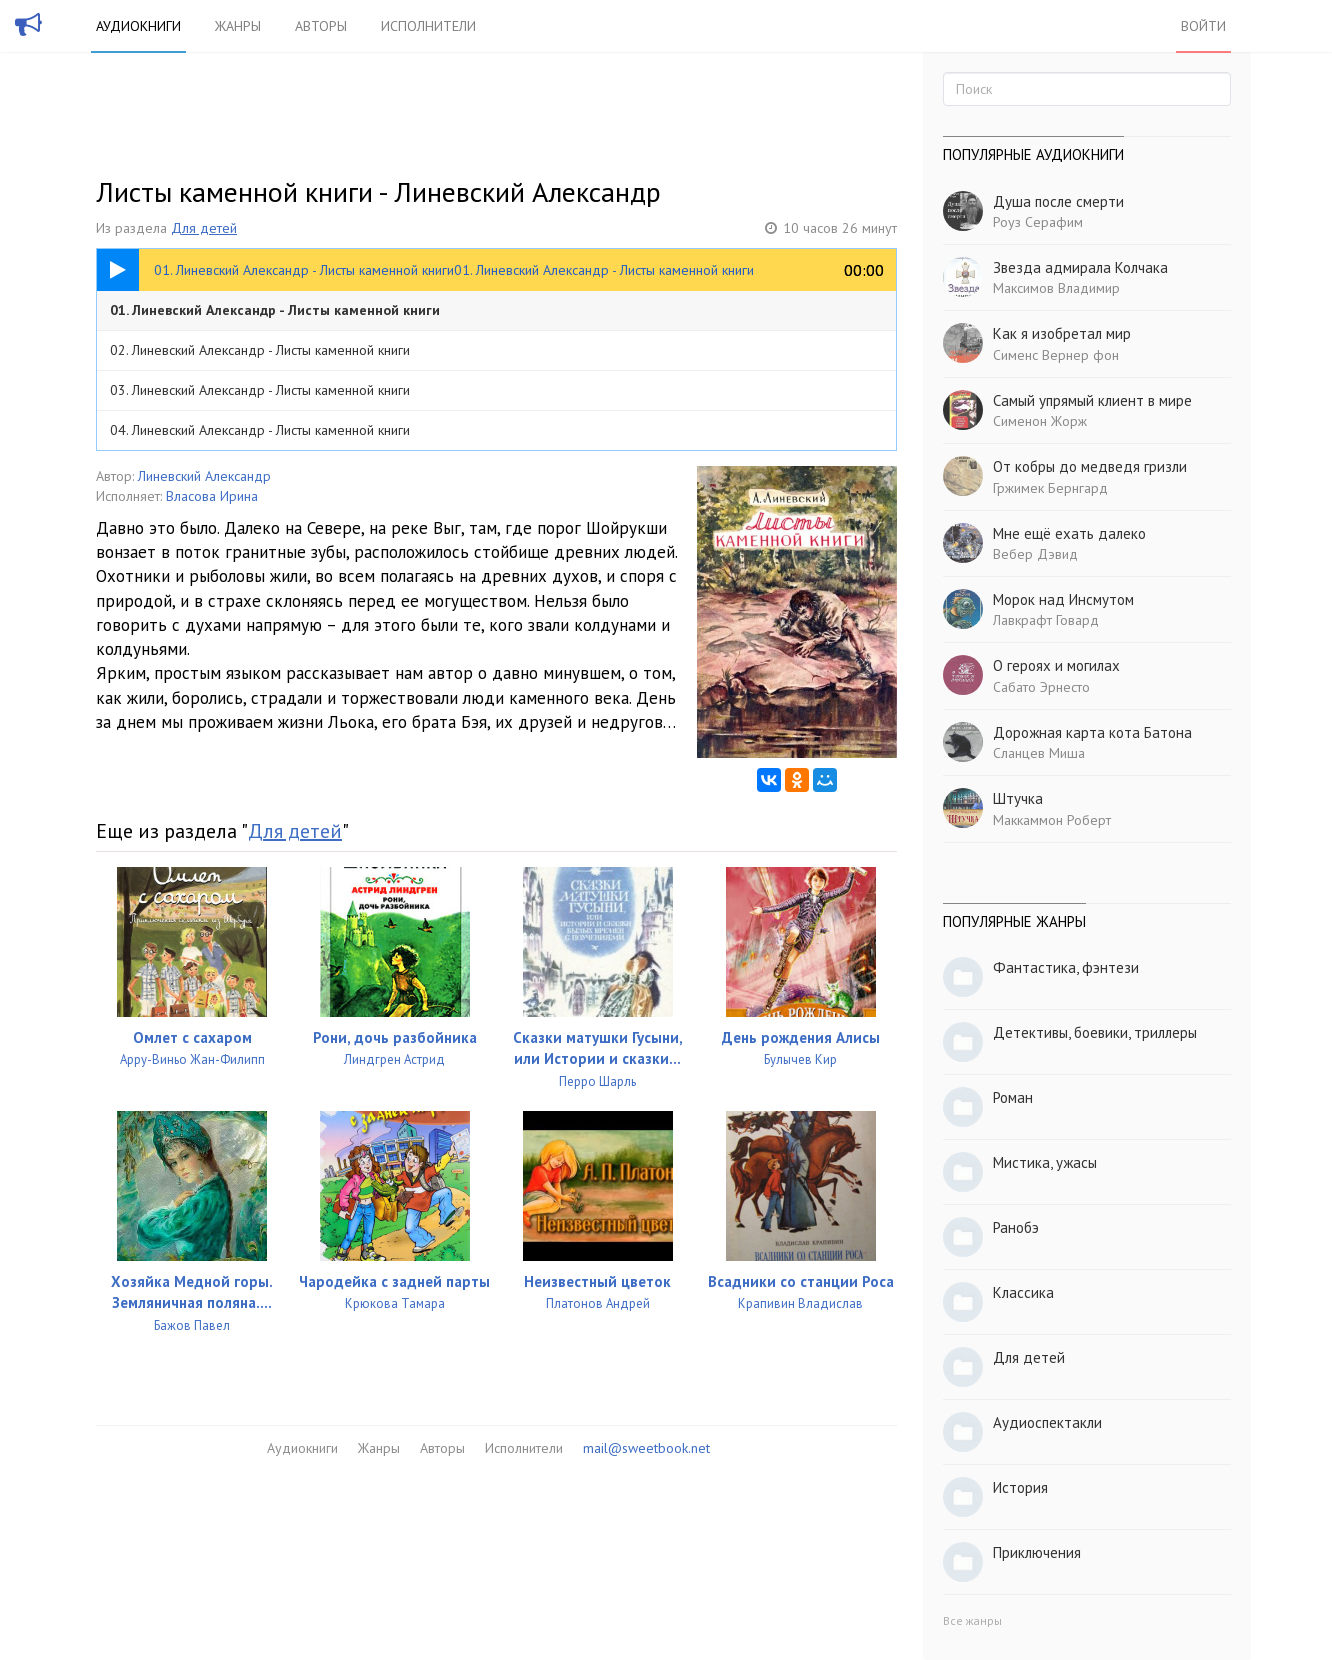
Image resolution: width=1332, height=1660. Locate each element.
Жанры (238, 26)
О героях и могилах (1056, 665)
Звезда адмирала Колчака (1080, 267)
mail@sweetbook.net (646, 1448)
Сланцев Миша (1039, 753)
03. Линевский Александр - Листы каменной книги (260, 390)
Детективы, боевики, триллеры (1095, 1032)
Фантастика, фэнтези (1066, 967)
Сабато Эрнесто (1041, 687)
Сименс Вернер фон (1056, 355)
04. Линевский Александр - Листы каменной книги (260, 430)
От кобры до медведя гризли (1090, 466)
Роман (1013, 1097)
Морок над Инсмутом (1063, 599)
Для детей (204, 228)
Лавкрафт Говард (1046, 620)
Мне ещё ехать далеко (1069, 533)
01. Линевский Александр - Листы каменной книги (275, 310)
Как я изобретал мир (1062, 333)
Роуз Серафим (1038, 222)
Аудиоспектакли (1047, 1422)
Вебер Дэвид (1035, 554)
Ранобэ (1016, 1227)
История (1020, 1487)
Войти (1203, 26)
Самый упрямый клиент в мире (1092, 400)
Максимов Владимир (1056, 288)
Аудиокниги (138, 26)
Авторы (321, 26)
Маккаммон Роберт (1052, 820)
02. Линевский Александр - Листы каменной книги (260, 350)
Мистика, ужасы (1045, 1162)
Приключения (1037, 1552)
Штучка (1018, 798)
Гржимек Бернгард (1050, 488)
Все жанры (972, 1620)
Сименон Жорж (1040, 421)
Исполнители (428, 26)
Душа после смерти (1058, 201)
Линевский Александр (204, 476)
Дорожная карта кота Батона (1092, 732)
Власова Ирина (212, 496)
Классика (1023, 1292)
